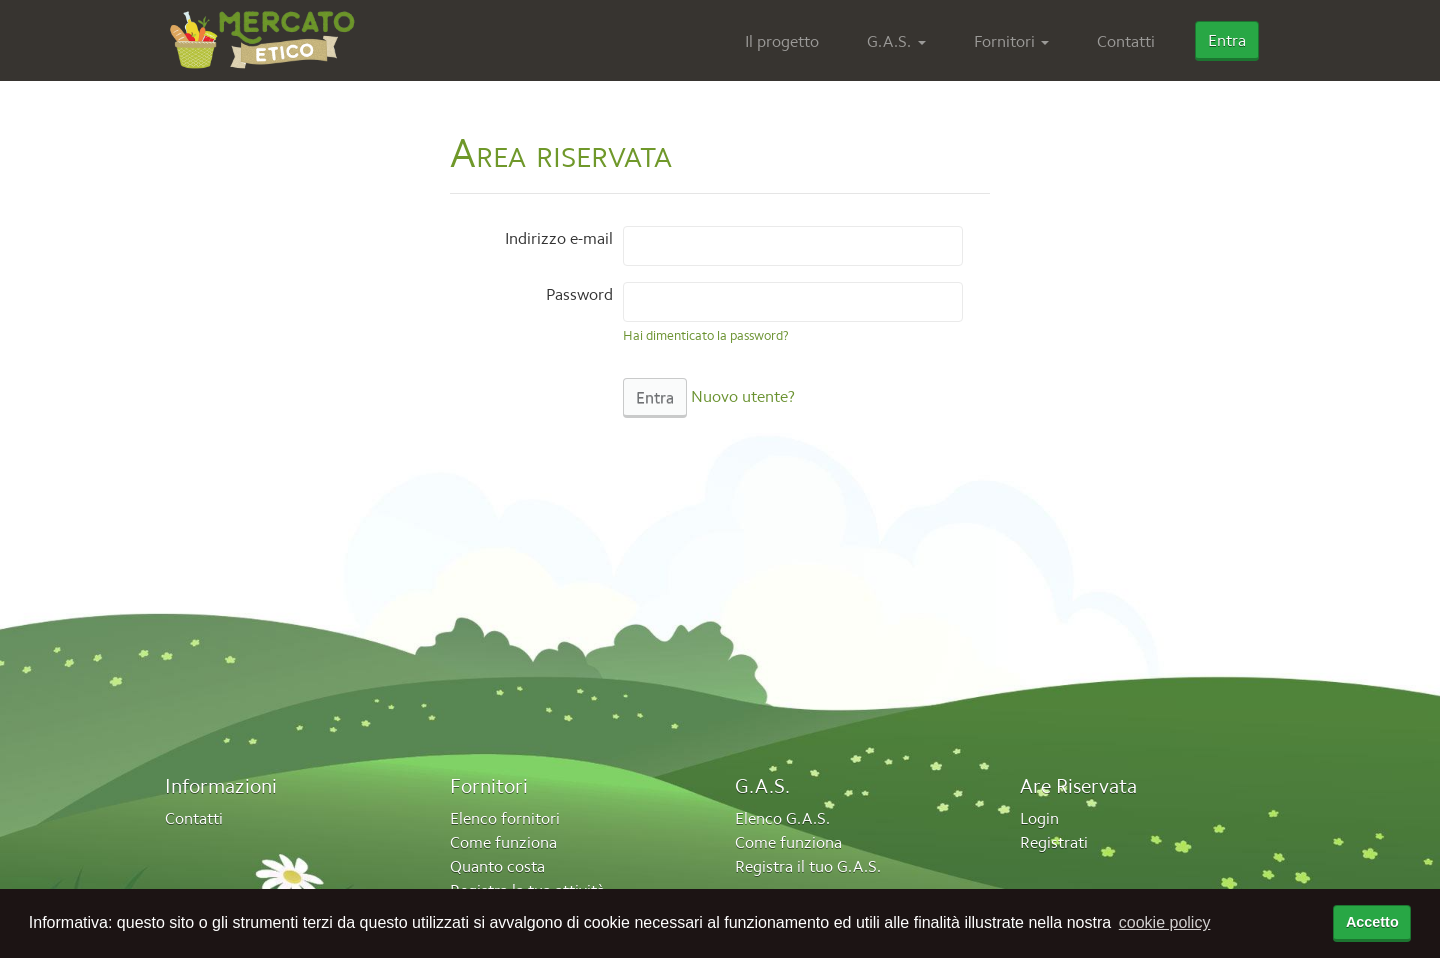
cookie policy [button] (1165, 922)
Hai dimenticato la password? (706, 335)
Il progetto (782, 41)
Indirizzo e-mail (559, 238)
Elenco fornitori (505, 818)
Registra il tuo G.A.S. (808, 866)
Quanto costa (497, 866)
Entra (1227, 40)
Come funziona (503, 842)
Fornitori (1004, 41)
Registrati (1054, 842)
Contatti (1126, 41)
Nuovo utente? (743, 396)
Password (579, 294)
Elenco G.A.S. (782, 818)
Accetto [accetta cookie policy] (1372, 922)
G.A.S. (889, 41)
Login (1039, 818)
